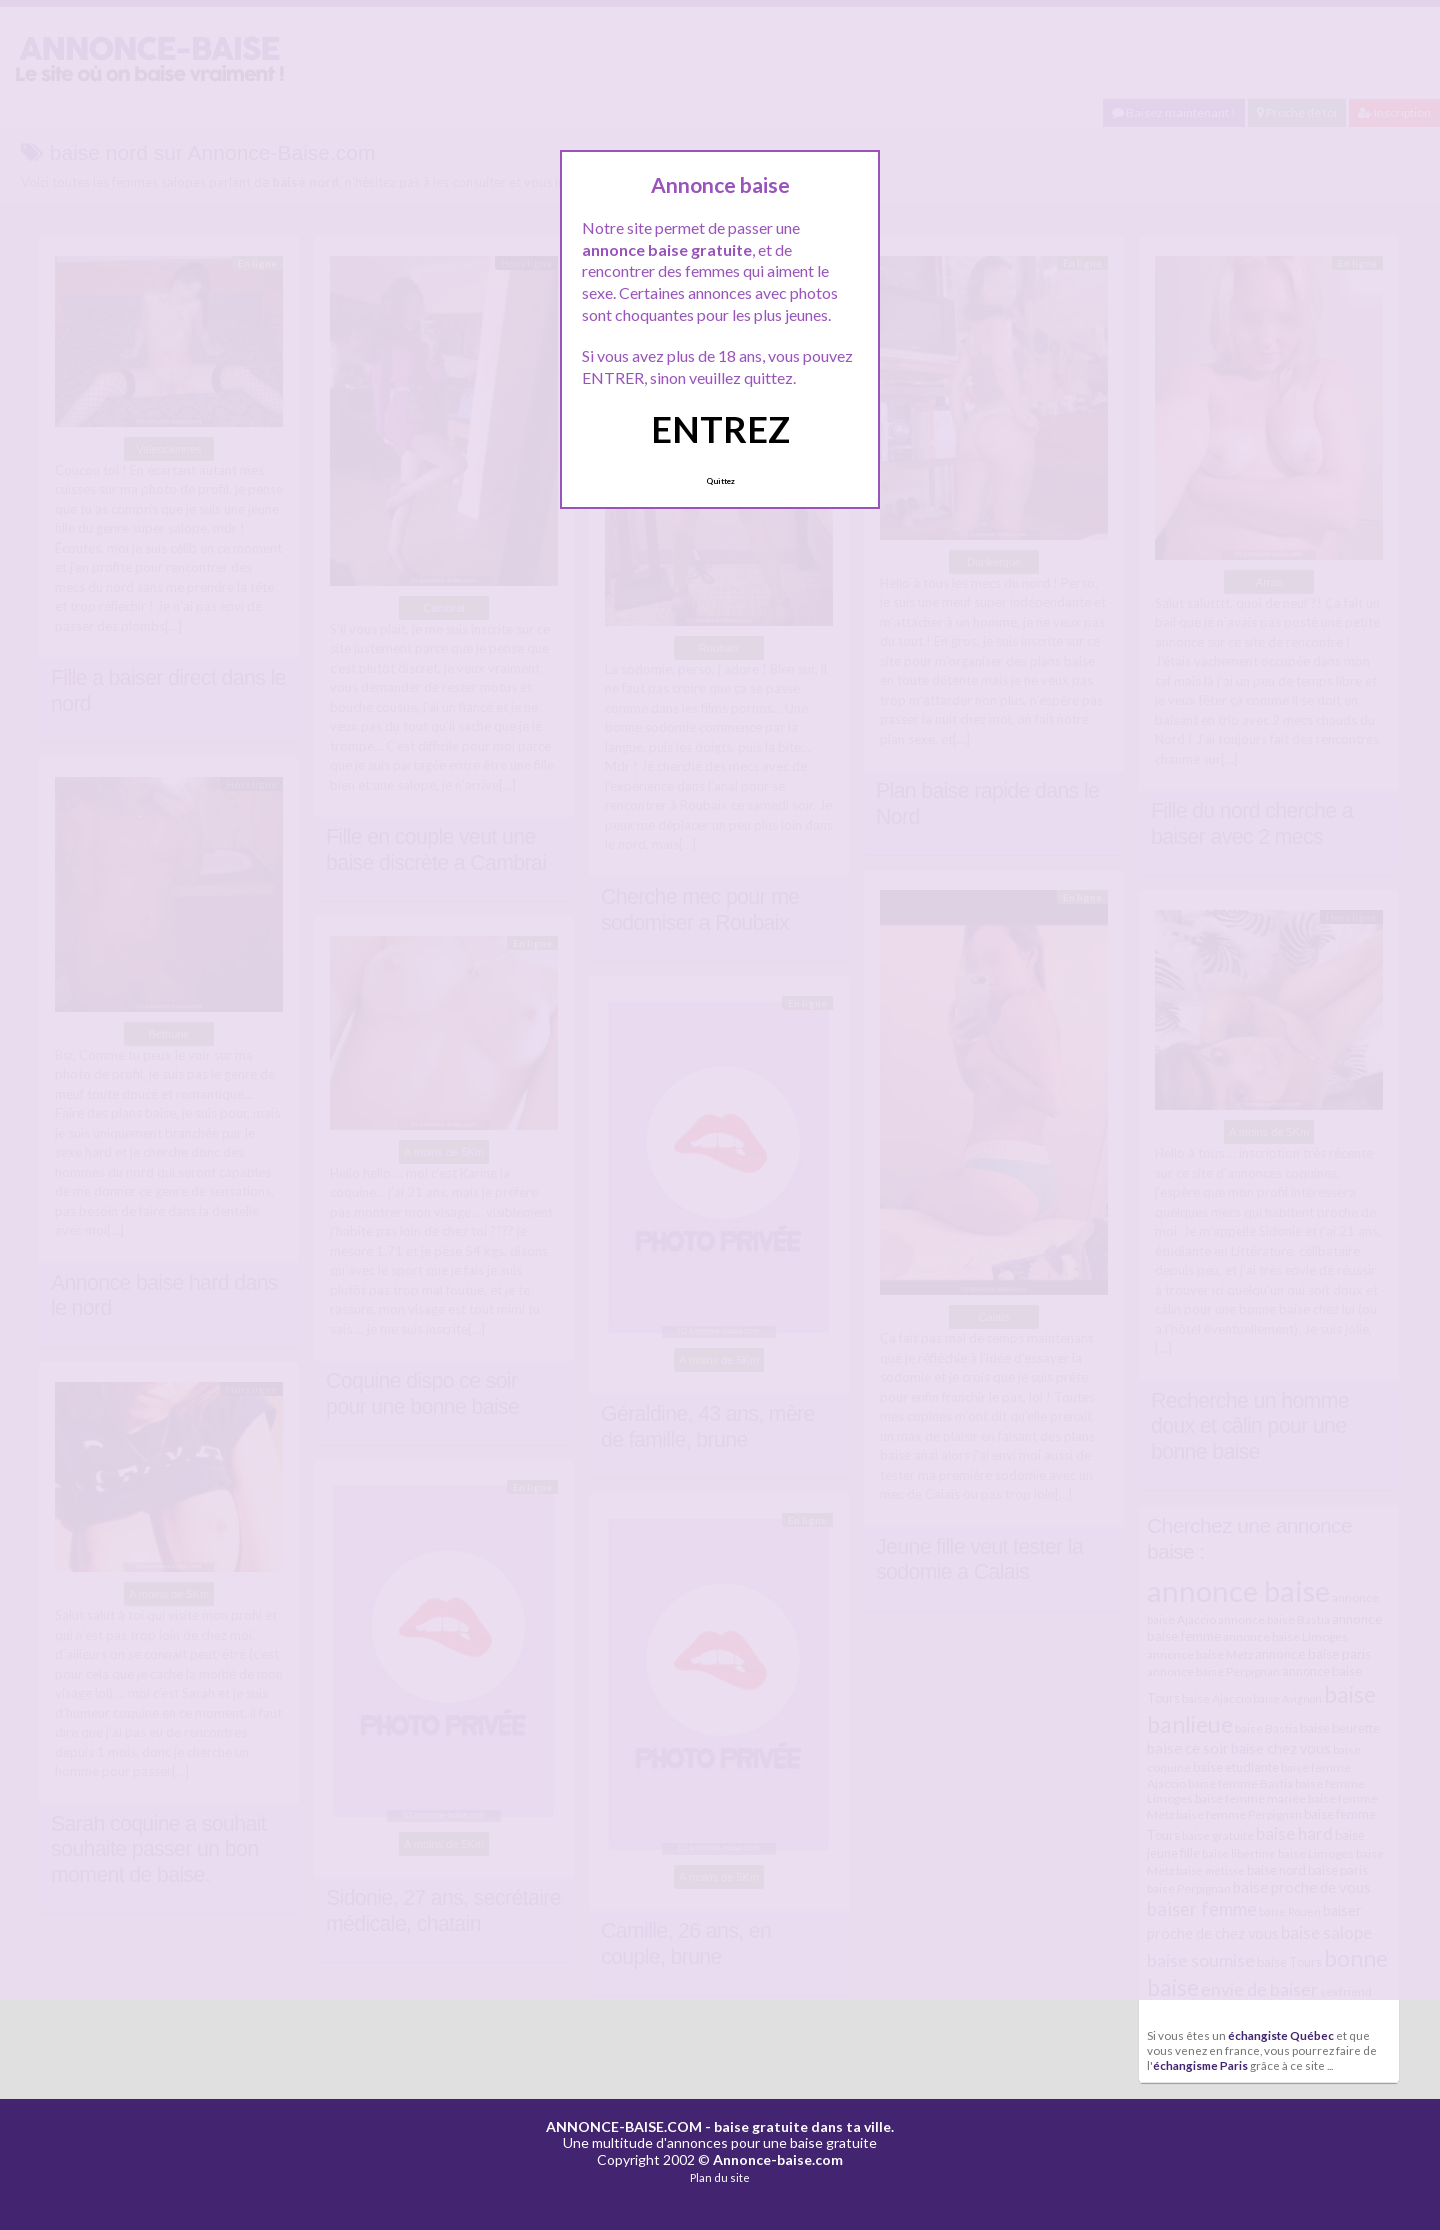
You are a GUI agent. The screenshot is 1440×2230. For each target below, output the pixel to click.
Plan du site (720, 2177)
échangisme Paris (1200, 2065)
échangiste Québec (1281, 2035)
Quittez (720, 481)
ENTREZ (720, 429)
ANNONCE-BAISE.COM (624, 2126)
